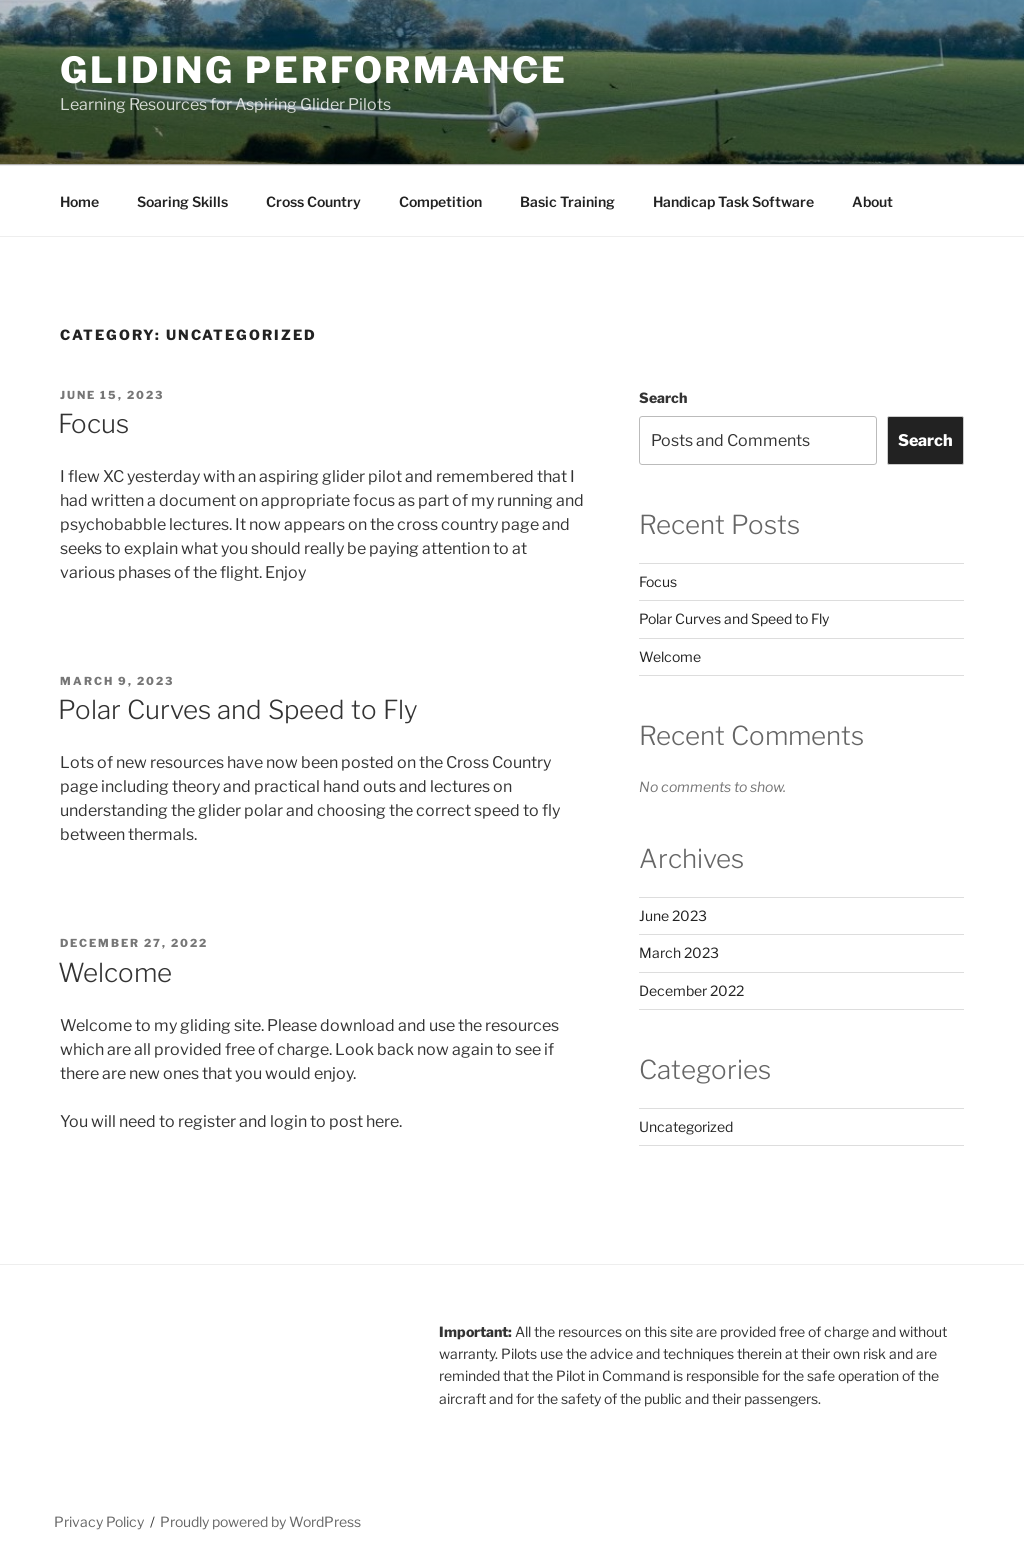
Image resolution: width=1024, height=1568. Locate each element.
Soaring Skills (182, 201)
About (872, 201)
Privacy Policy (99, 1521)
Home (79, 201)
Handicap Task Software (733, 201)
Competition (440, 201)
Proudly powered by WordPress (260, 1521)
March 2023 (679, 952)
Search (663, 397)
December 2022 (691, 990)
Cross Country (313, 201)
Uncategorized (686, 1126)
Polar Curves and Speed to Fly (238, 709)
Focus (93, 423)
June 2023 (673, 915)
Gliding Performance (314, 70)
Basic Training (567, 201)
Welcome (115, 972)
